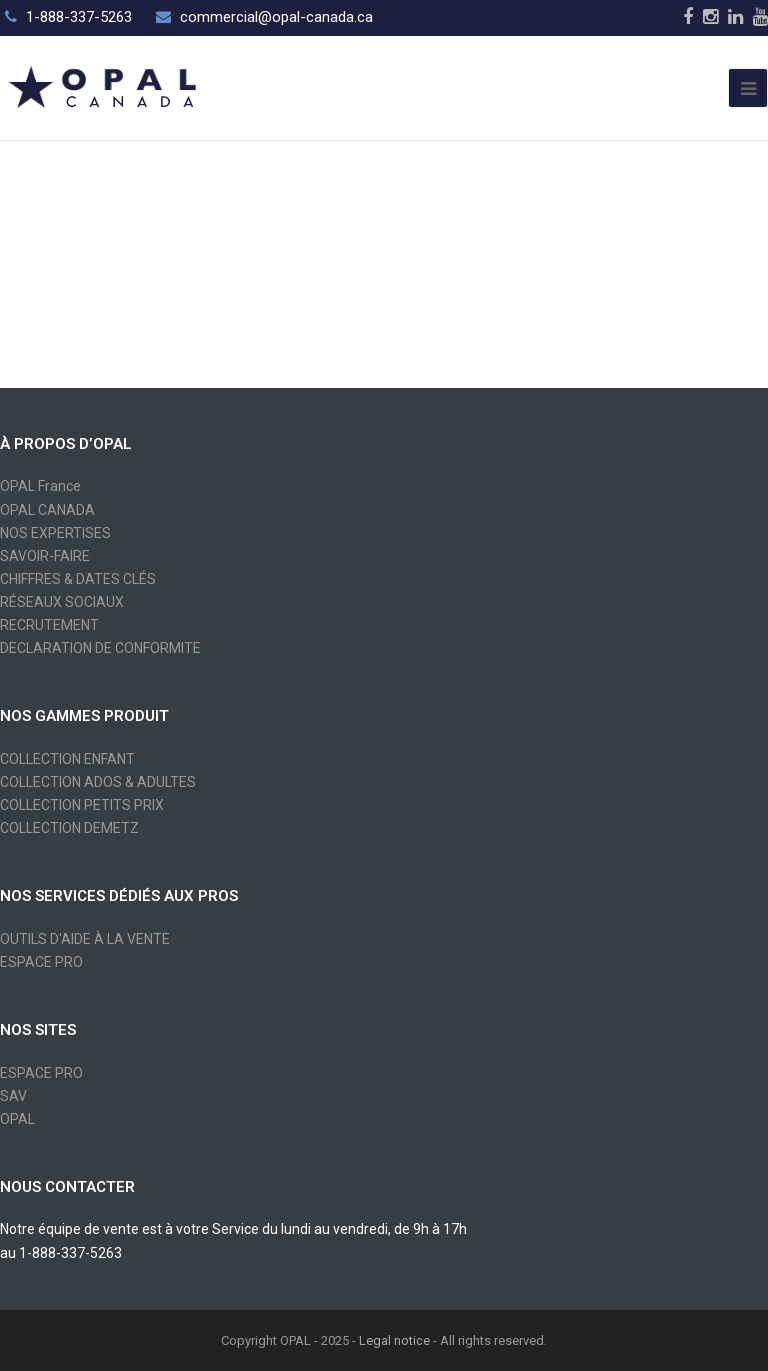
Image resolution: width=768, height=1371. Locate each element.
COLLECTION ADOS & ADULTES (98, 782)
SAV (13, 1096)
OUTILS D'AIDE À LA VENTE (85, 939)
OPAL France (40, 486)
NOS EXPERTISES (55, 533)
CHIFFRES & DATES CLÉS (78, 579)
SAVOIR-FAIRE (45, 556)
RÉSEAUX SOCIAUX (62, 602)
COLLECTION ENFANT (67, 759)
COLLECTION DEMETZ (69, 828)
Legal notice (394, 1340)
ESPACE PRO (41, 962)
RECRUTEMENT (49, 625)
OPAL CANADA (47, 510)
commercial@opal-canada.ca (276, 17)
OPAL (17, 1119)
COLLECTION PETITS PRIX (82, 805)
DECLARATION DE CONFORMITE (100, 648)
